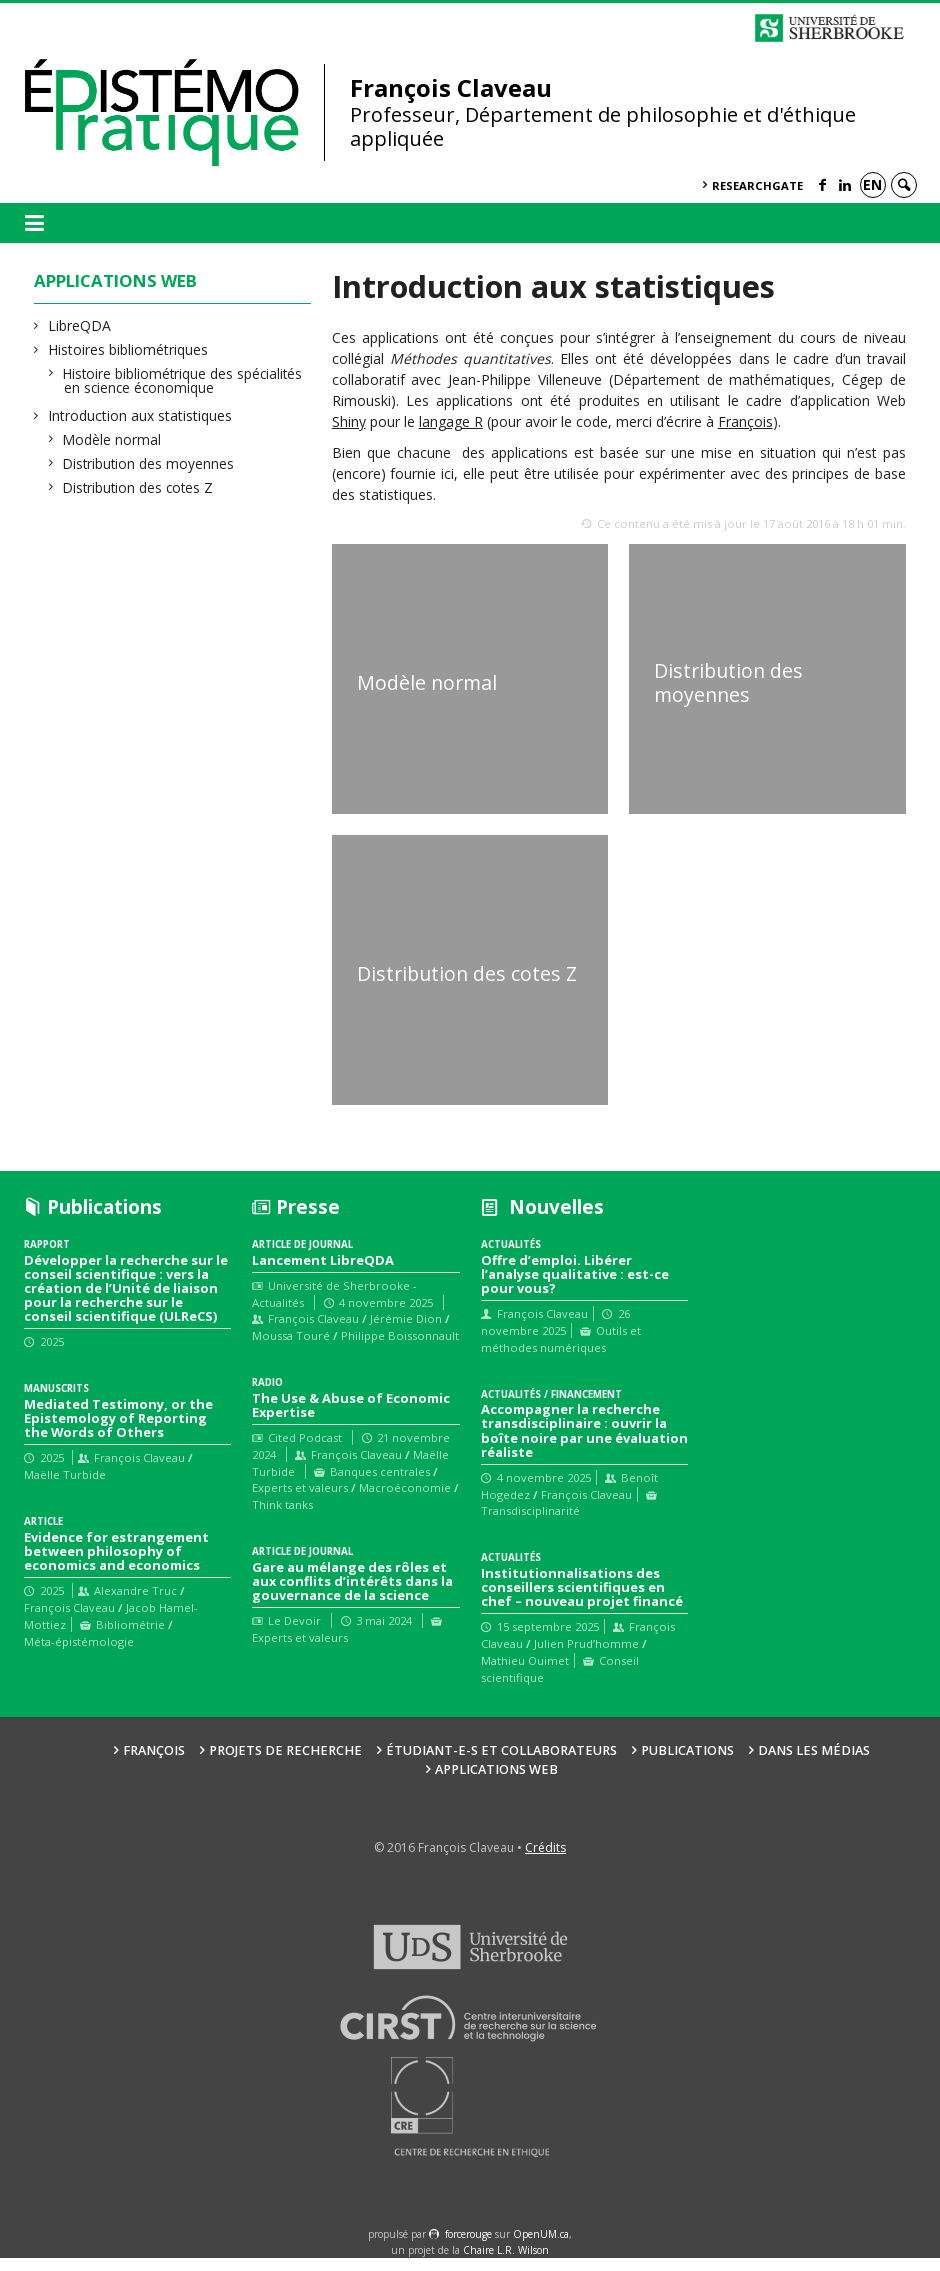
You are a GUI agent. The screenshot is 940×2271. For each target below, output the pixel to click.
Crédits (545, 1861)
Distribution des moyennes (149, 463)
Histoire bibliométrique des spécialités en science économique (183, 380)
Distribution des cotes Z (138, 487)
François (745, 421)
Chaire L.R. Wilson (506, 2263)
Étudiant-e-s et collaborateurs (501, 1763)
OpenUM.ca (541, 2248)
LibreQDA (80, 325)
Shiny (349, 421)
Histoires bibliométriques (128, 349)
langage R (451, 421)
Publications (687, 1763)
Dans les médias (814, 1763)
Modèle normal (112, 439)
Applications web (496, 1782)
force (468, 2248)
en (872, 184)
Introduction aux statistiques (140, 415)
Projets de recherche (285, 1763)
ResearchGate (757, 185)
